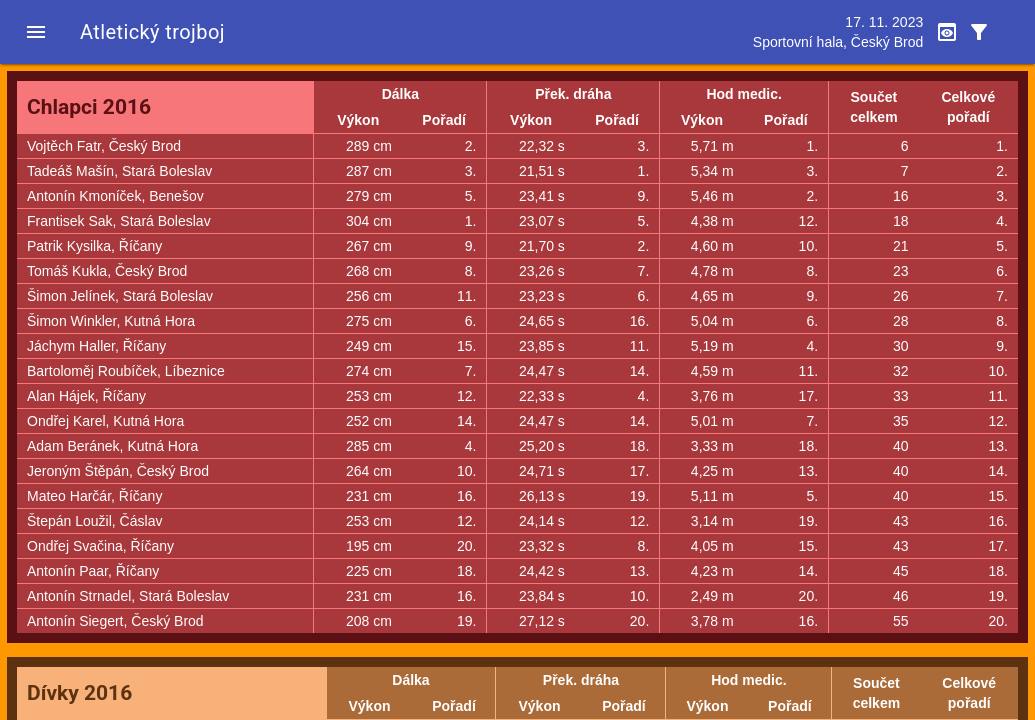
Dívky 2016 (79, 693)
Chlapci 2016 (89, 107)
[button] (36, 32)
